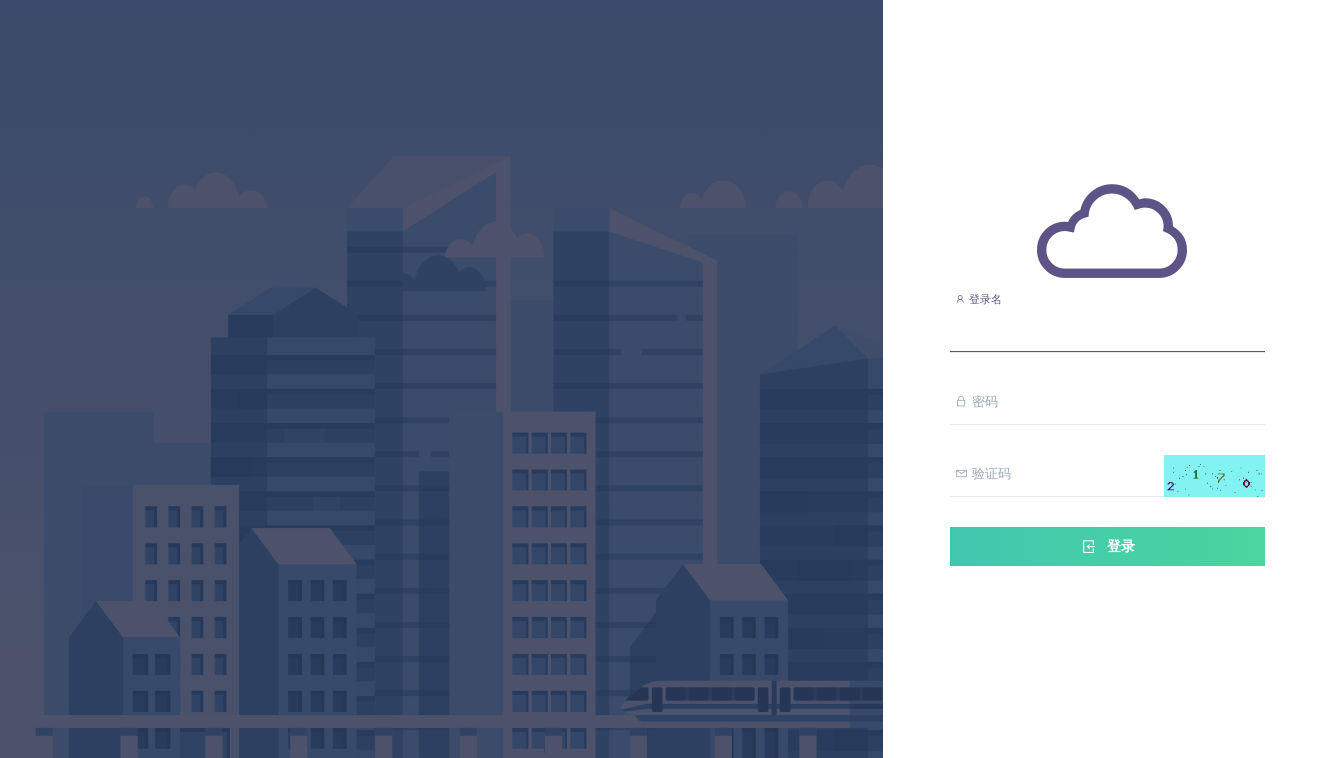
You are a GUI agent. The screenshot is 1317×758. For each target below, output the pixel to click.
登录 (1107, 546)
